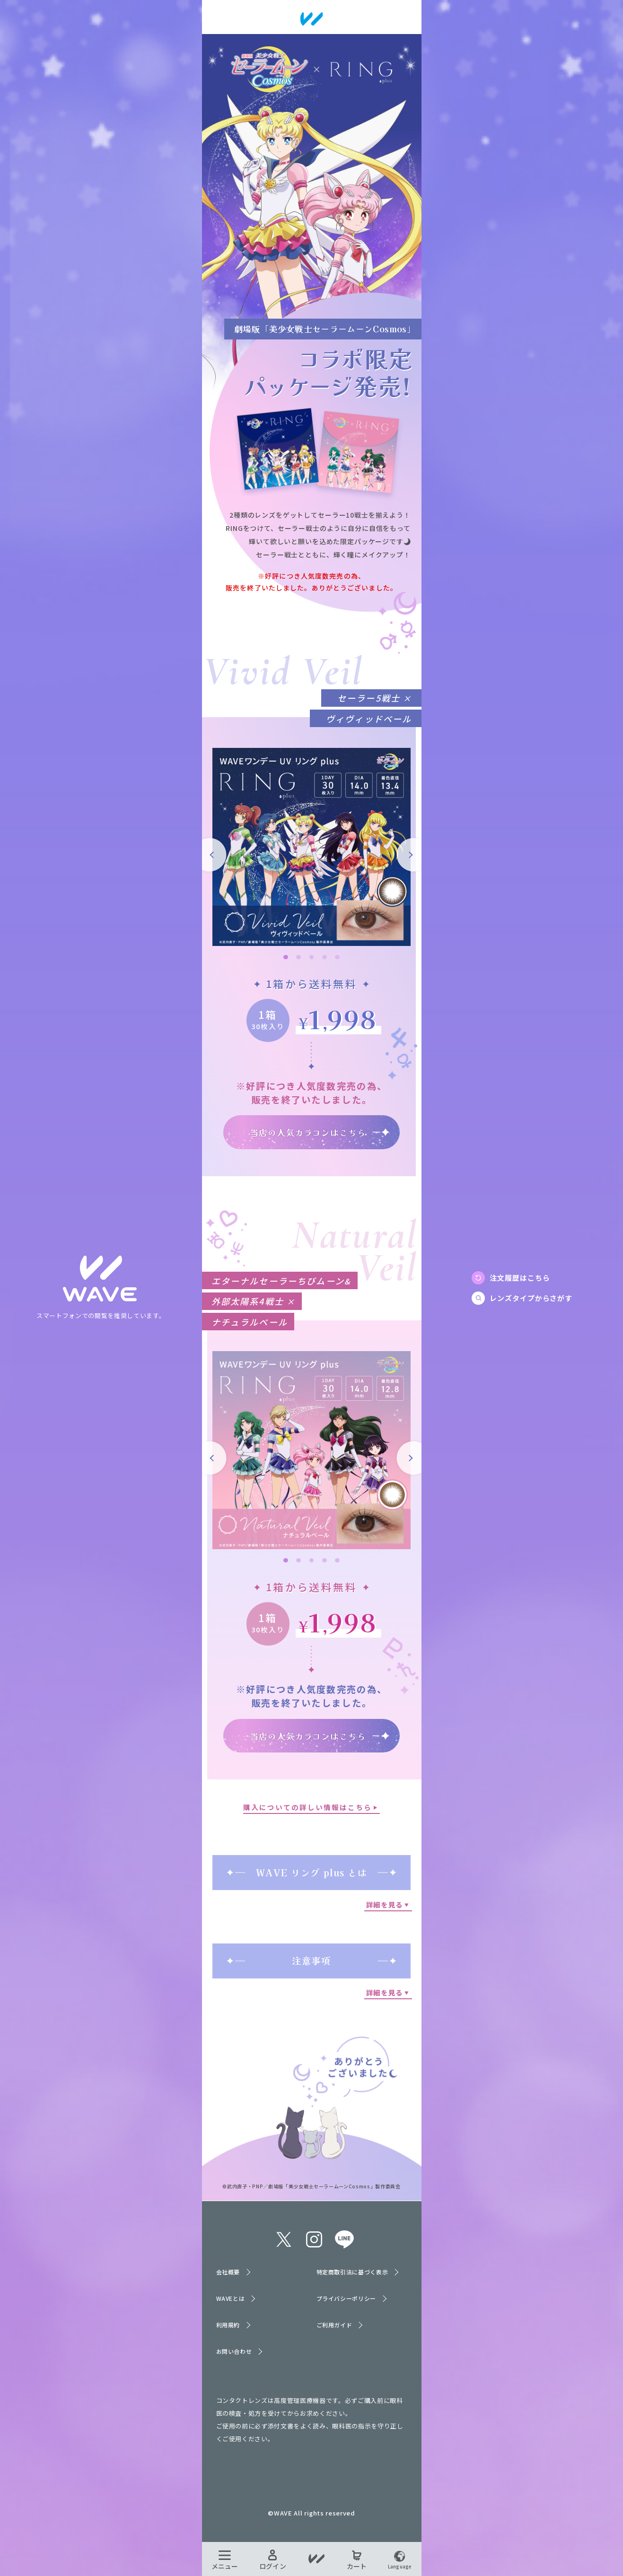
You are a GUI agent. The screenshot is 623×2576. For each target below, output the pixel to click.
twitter (284, 2239)
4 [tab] (324, 957)
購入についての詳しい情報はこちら (307, 1807)
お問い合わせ (234, 2351)
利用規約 (228, 2325)
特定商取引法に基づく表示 (352, 2272)
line (344, 2239)
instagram (314, 2239)
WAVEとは (230, 2298)
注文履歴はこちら (520, 1278)
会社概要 (228, 2272)
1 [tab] (285, 957)
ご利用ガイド (334, 2325)
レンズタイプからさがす (531, 1298)
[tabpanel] (311, 847)
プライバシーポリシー (346, 2298)
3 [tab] (311, 957)
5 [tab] (337, 957)
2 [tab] (298, 957)
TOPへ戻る (100, 1278)
